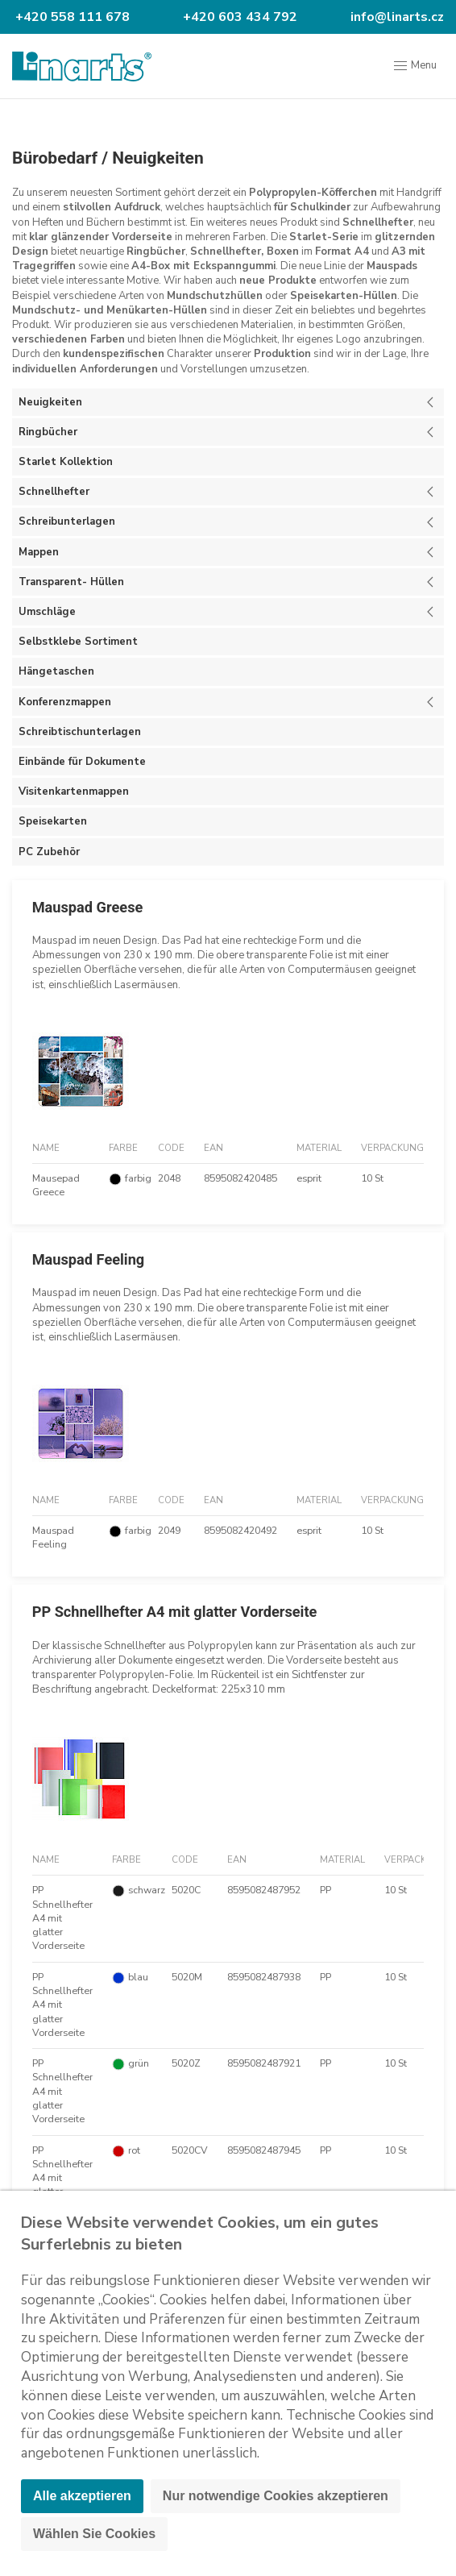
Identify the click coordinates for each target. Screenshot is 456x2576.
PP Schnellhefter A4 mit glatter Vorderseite (174, 1611)
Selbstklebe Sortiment (78, 641)
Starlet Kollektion (66, 462)
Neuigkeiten (158, 158)
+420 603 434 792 (238, 17)
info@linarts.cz (395, 17)
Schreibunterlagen (67, 521)
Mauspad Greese (87, 907)
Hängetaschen (56, 671)
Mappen (39, 552)
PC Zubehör (49, 852)
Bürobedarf (54, 158)
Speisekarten (53, 821)
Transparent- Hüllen (71, 582)
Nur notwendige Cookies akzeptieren (275, 2496)
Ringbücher (48, 432)
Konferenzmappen (65, 702)
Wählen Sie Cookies (94, 2534)
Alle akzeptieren (82, 2496)
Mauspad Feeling (88, 1259)
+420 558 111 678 (71, 17)
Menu (414, 66)
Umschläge (47, 612)
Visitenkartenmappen (74, 791)
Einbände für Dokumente (82, 761)
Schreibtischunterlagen (80, 732)
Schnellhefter (54, 491)
